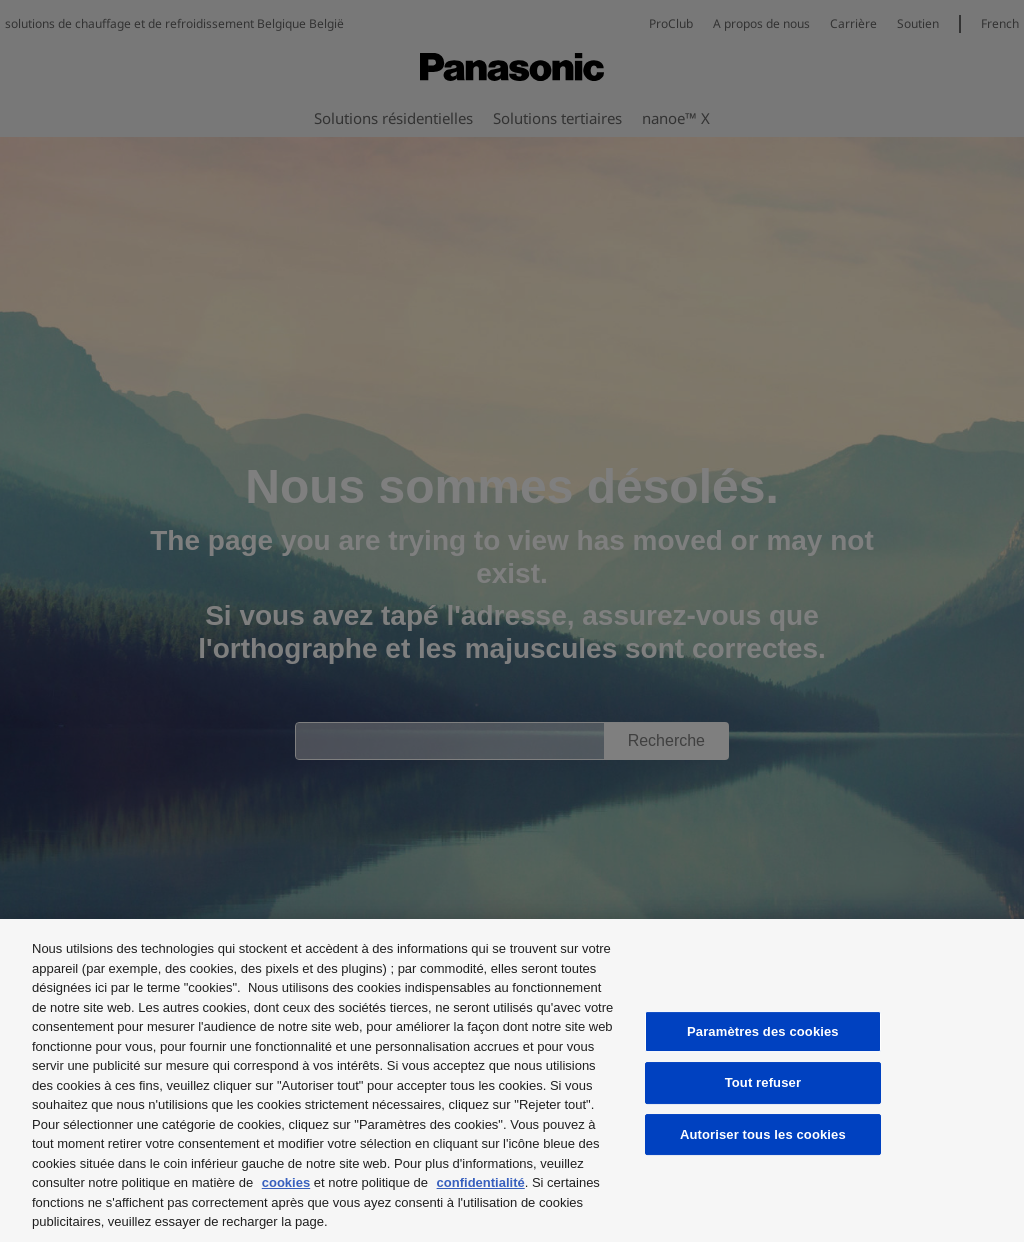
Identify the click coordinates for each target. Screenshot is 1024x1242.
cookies (286, 1182)
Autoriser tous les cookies (763, 1134)
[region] (512, 1080)
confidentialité (481, 1182)
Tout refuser (763, 1082)
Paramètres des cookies (763, 1031)
